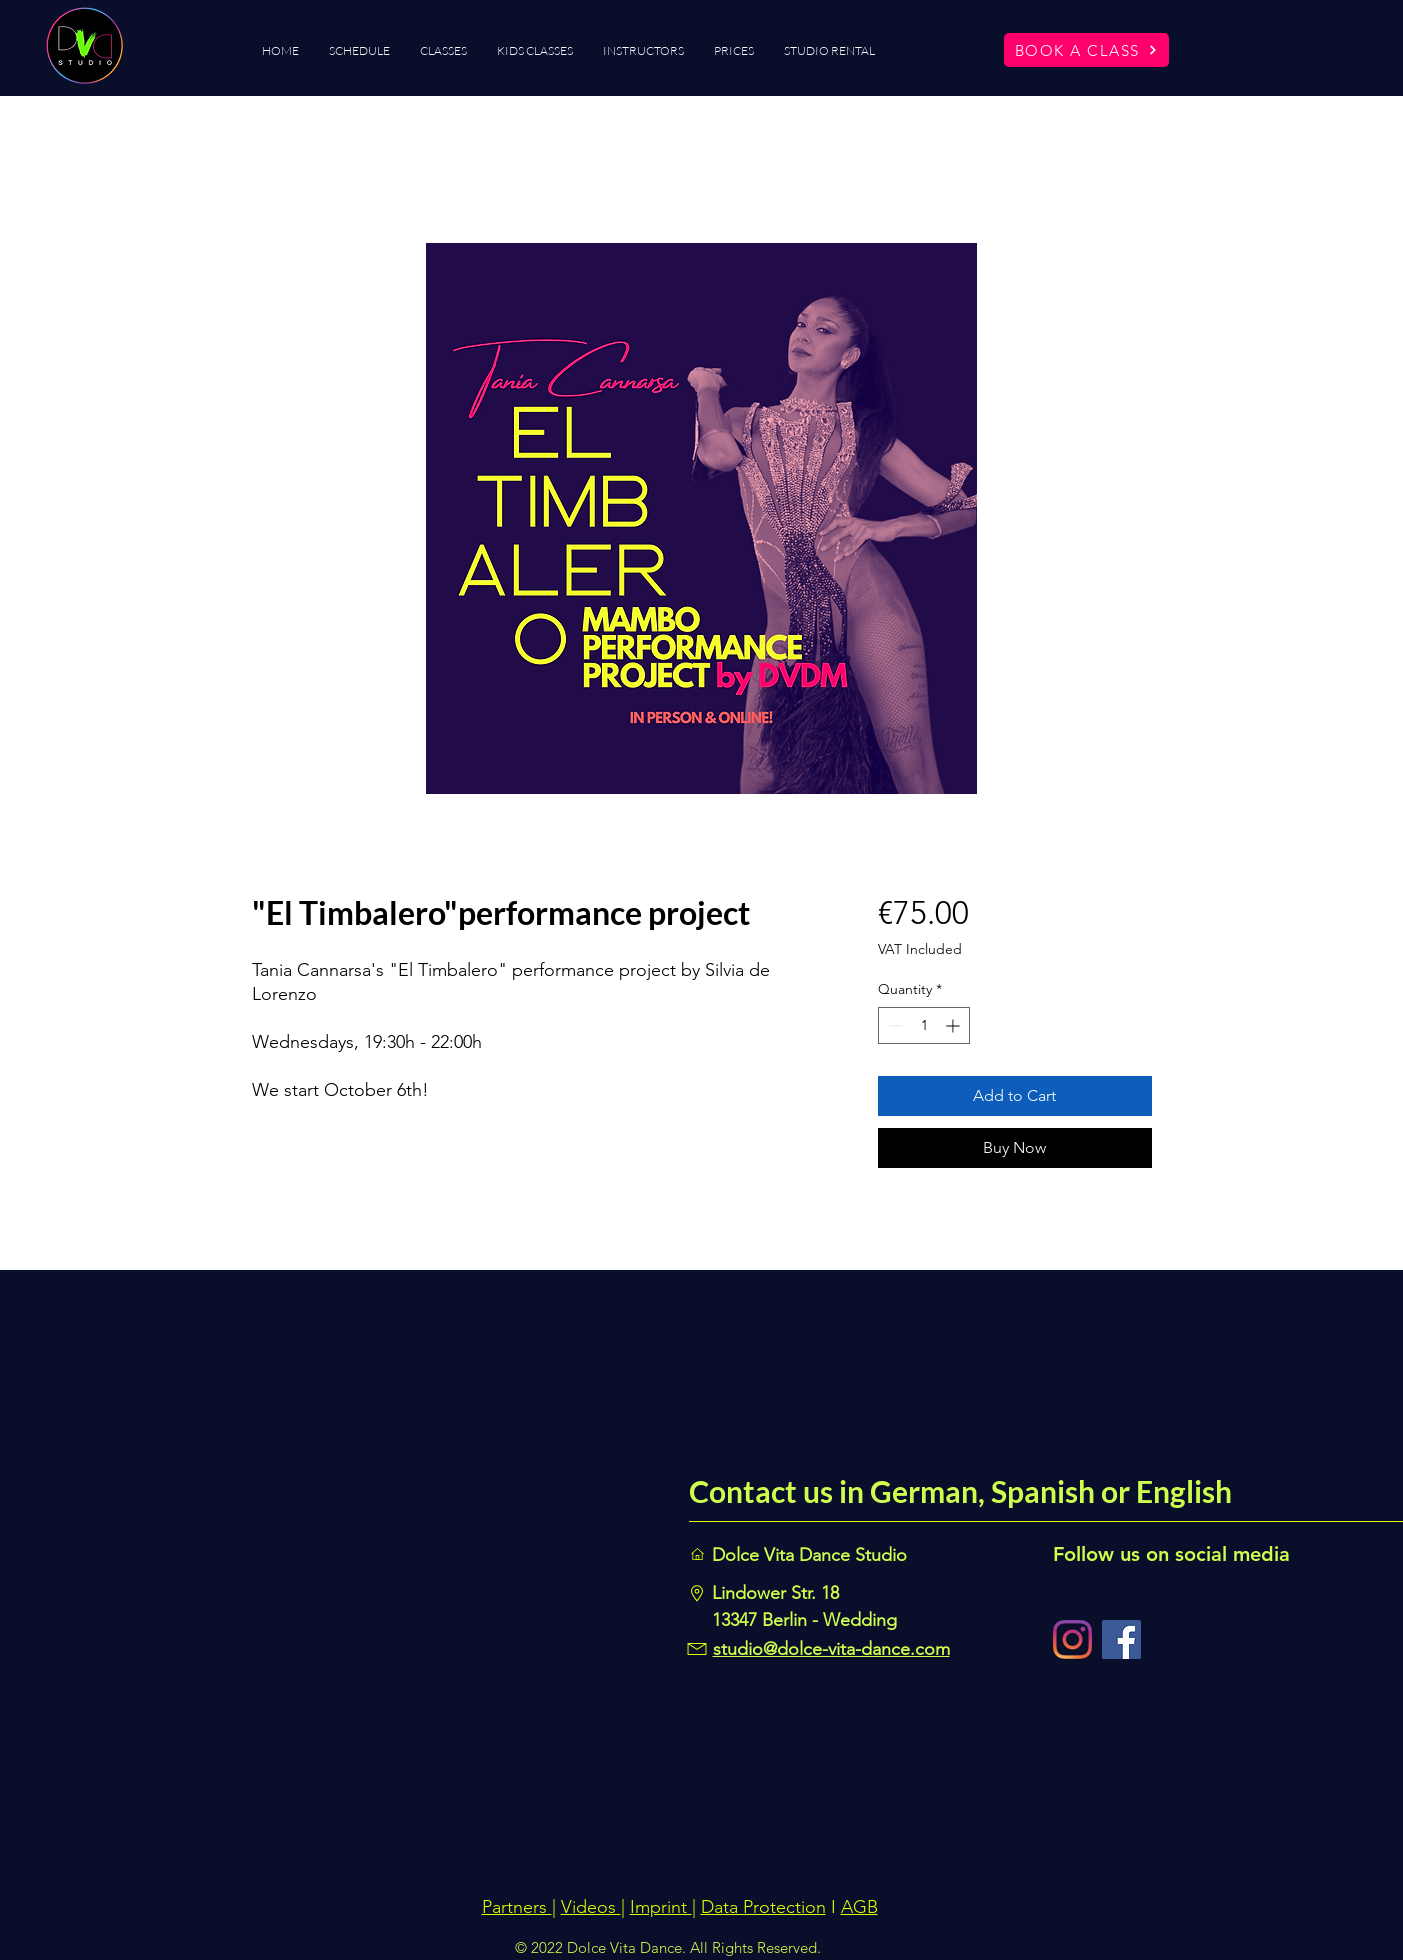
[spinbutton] (924, 1025)
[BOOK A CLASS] (1086, 50)
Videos (591, 1907)
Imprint (661, 1907)
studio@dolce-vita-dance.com (831, 1649)
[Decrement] (893, 1025)
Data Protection (763, 1907)
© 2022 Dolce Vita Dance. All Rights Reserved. (668, 1947)
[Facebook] (1121, 1639)
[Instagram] (1072, 1639)
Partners (517, 1907)
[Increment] (954, 1025)
